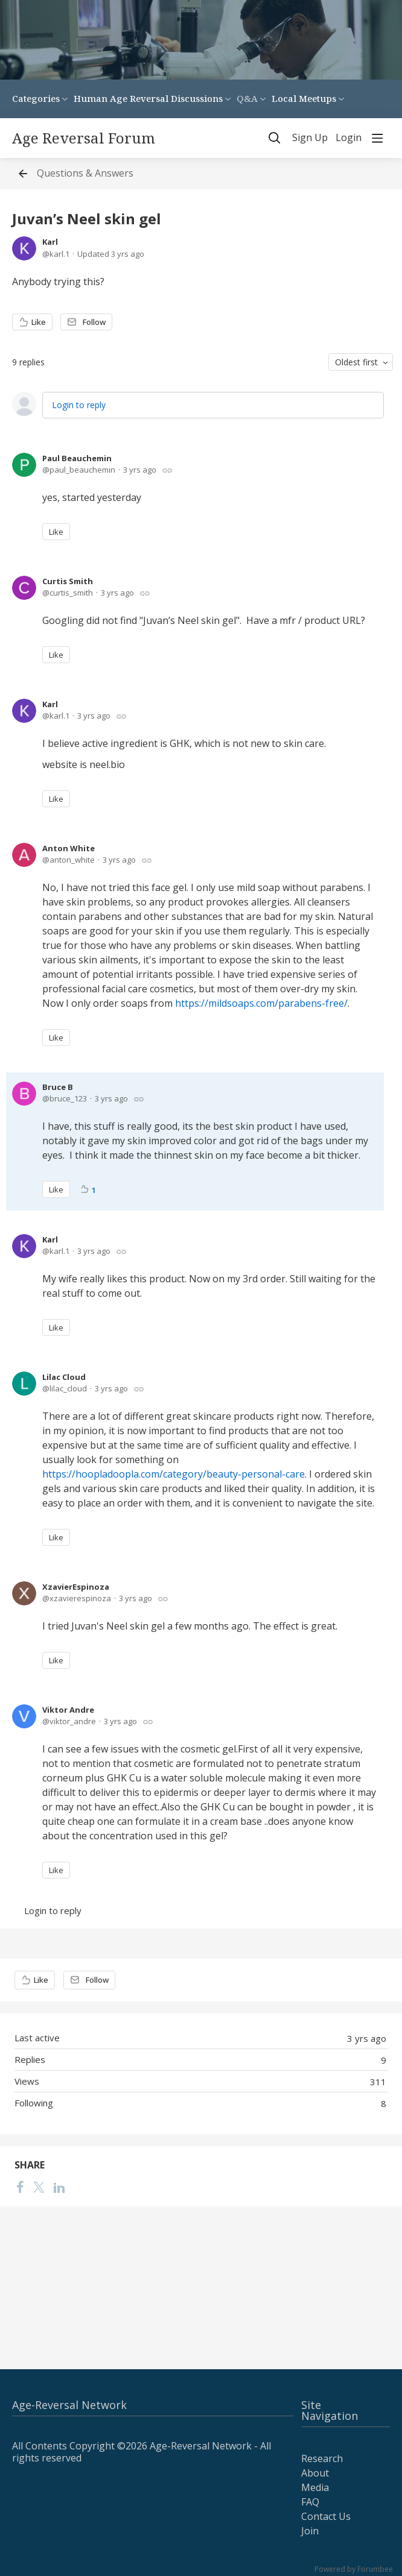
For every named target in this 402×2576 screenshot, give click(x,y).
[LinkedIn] (59, 2187)
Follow (94, 321)
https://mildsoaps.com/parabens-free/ (261, 1003)
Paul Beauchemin (77, 458)
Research (322, 2458)
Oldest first (356, 362)
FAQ (310, 2501)
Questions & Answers (85, 174)
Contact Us (326, 2516)
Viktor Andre (68, 1709)
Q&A (247, 98)
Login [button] (349, 138)
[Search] (275, 138)
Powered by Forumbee (353, 2569)
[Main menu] (377, 138)
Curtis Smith (67, 581)
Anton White (68, 848)
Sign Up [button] (310, 138)
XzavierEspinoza (75, 1586)
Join (310, 2530)
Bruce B (57, 1087)
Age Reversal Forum (83, 138)
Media (315, 2487)
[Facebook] (19, 2187)
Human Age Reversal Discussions (148, 98)
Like (38, 321)
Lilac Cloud (64, 1376)
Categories (36, 98)
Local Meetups (304, 98)
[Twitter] (38, 2187)
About (315, 2473)
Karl (50, 241)
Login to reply (79, 405)
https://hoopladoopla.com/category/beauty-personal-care (173, 1474)
